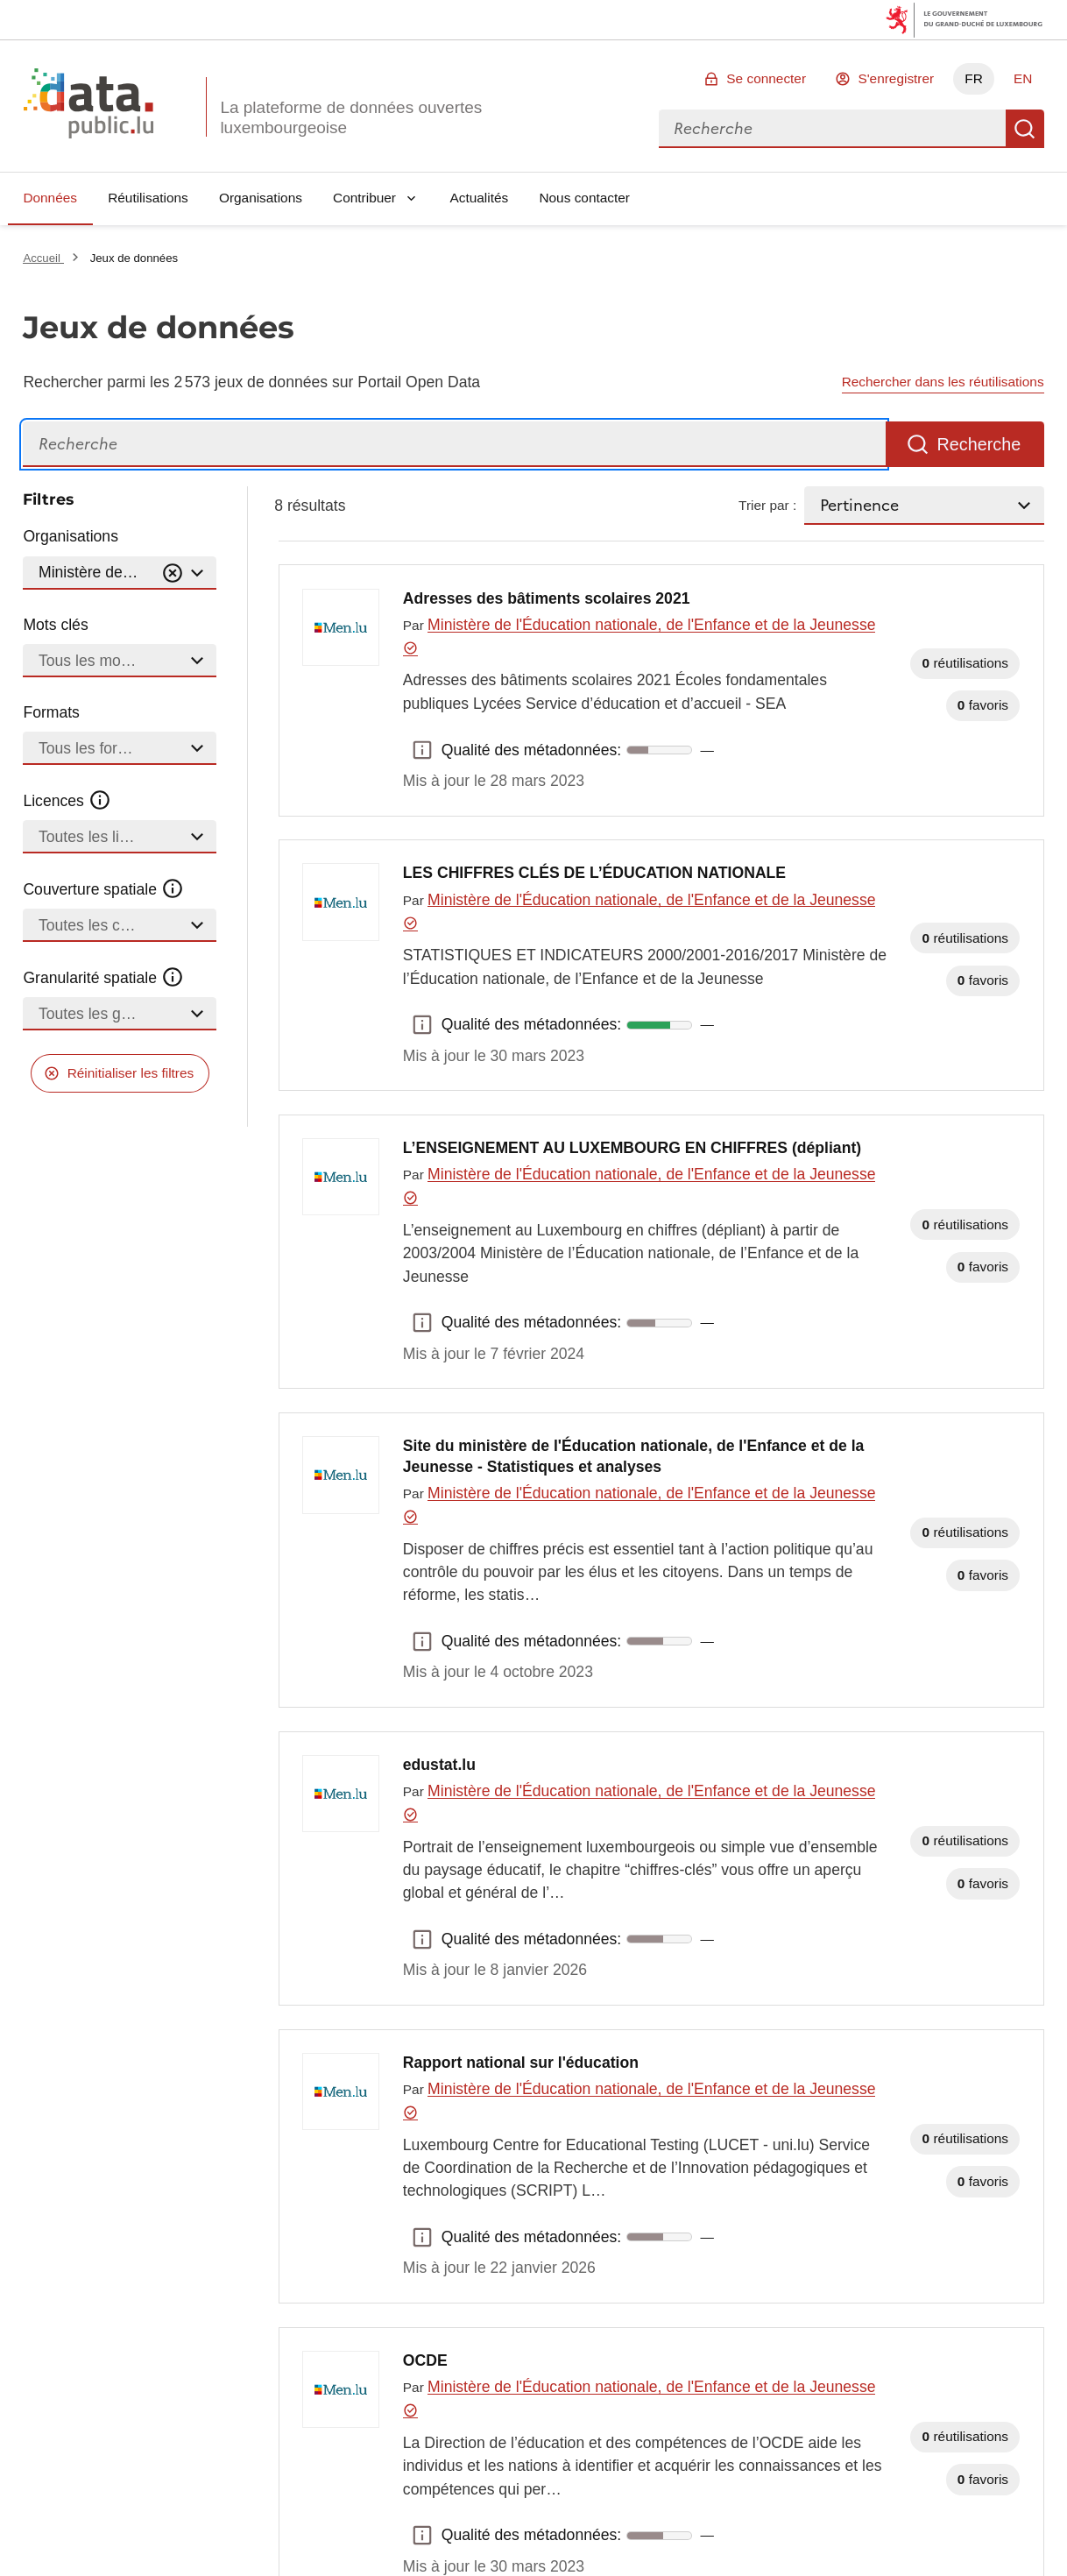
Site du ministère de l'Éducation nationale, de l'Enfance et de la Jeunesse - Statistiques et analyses (634, 1456)
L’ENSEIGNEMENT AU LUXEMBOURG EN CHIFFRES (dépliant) (632, 1148)
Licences (67, 801)
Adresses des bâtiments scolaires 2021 (546, 598)
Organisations (260, 197)
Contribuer (364, 197)
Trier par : (767, 505)
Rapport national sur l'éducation (521, 2062)
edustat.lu (439, 1764)
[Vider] (172, 573)
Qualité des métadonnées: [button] (422, 750)
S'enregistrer (896, 78)
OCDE (425, 2360)
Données (50, 197)
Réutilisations (148, 197)
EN (1023, 78)
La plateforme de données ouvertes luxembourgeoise (351, 117)
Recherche (1025, 129)
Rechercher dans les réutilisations (943, 381)
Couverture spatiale (103, 889)
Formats (51, 712)
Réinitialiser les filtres (130, 1072)
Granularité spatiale (103, 978)
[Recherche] (454, 444)
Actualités (479, 197)
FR (974, 78)
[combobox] (832, 129)
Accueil (43, 258)
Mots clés (55, 624)
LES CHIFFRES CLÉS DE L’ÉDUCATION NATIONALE (594, 872)
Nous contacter (584, 197)
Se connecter (766, 78)
